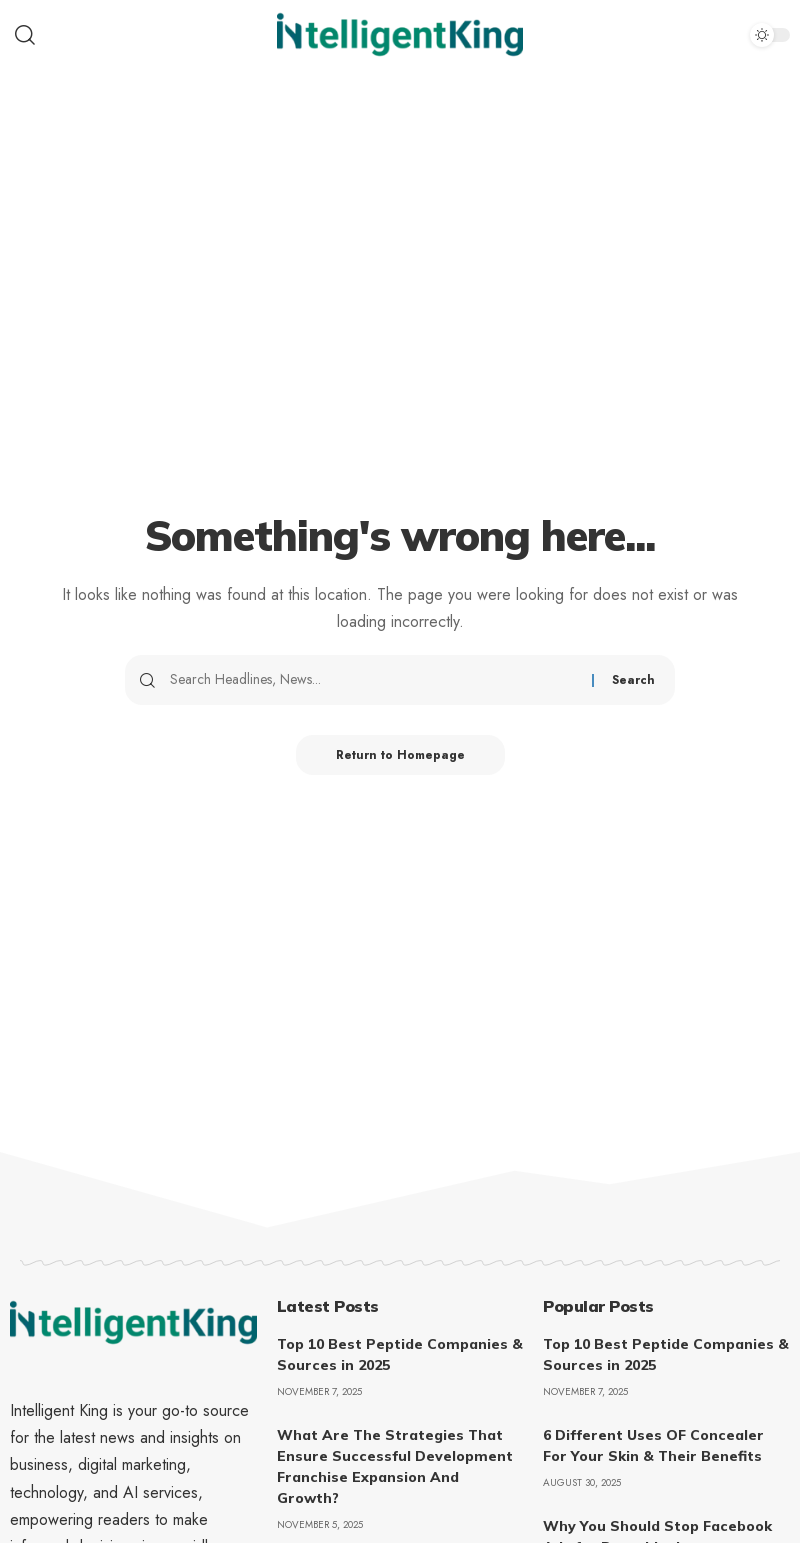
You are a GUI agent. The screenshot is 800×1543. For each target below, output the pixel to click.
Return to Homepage (400, 755)
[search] (133, 35)
